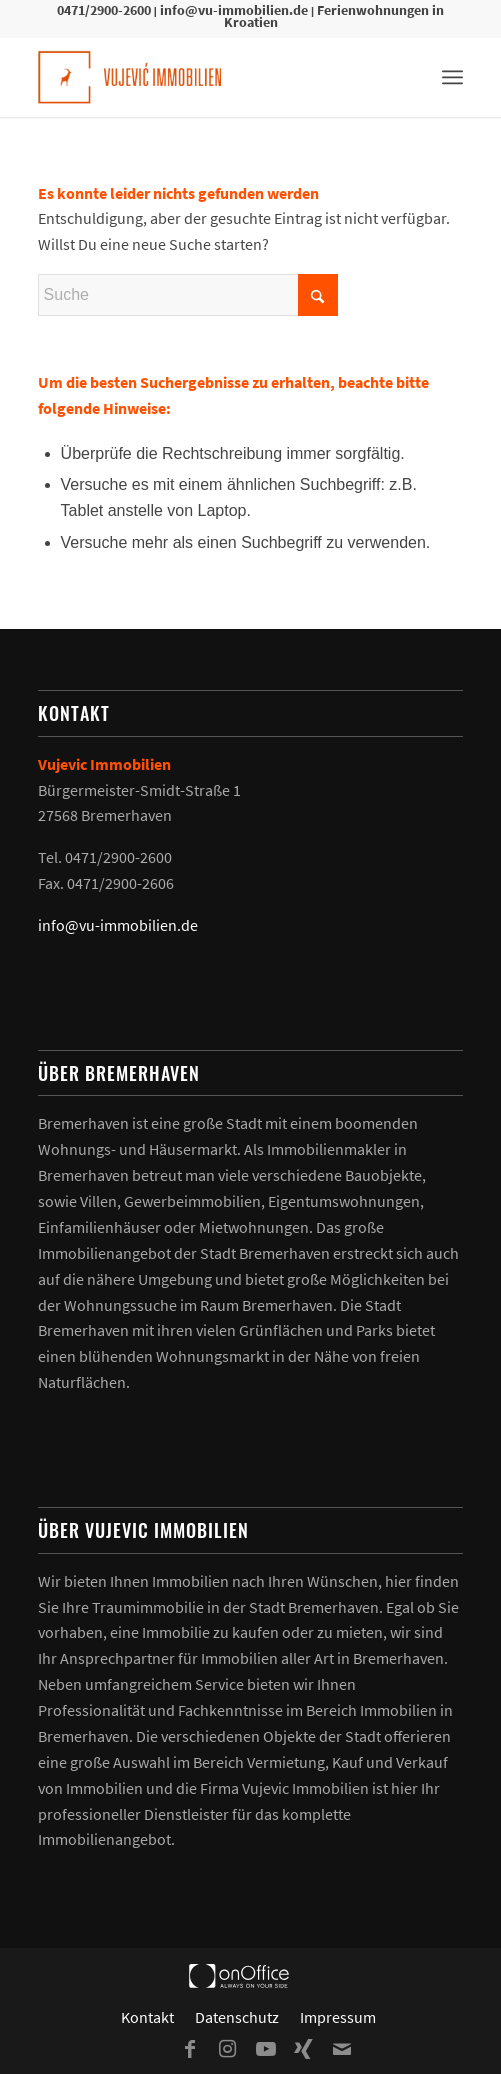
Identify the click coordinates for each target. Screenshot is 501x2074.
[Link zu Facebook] (190, 2049)
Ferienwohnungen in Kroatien (334, 16)
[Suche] (188, 295)
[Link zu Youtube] (266, 2049)
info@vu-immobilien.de (234, 10)
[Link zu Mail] (342, 2049)
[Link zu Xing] (304, 2049)
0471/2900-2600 (104, 10)
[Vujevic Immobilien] (208, 77)
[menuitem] (452, 77)
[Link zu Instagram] (228, 2049)
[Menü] (452, 77)
